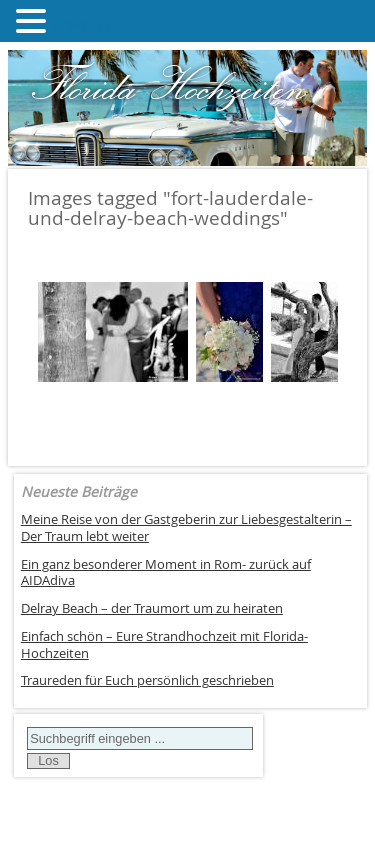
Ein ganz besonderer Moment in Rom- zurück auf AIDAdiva (166, 573)
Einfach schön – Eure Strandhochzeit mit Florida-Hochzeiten (164, 645)
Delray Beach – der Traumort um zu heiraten (152, 608)
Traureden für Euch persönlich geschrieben (147, 680)
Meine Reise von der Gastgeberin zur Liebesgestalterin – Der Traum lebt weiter (186, 528)
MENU (81, 25)
